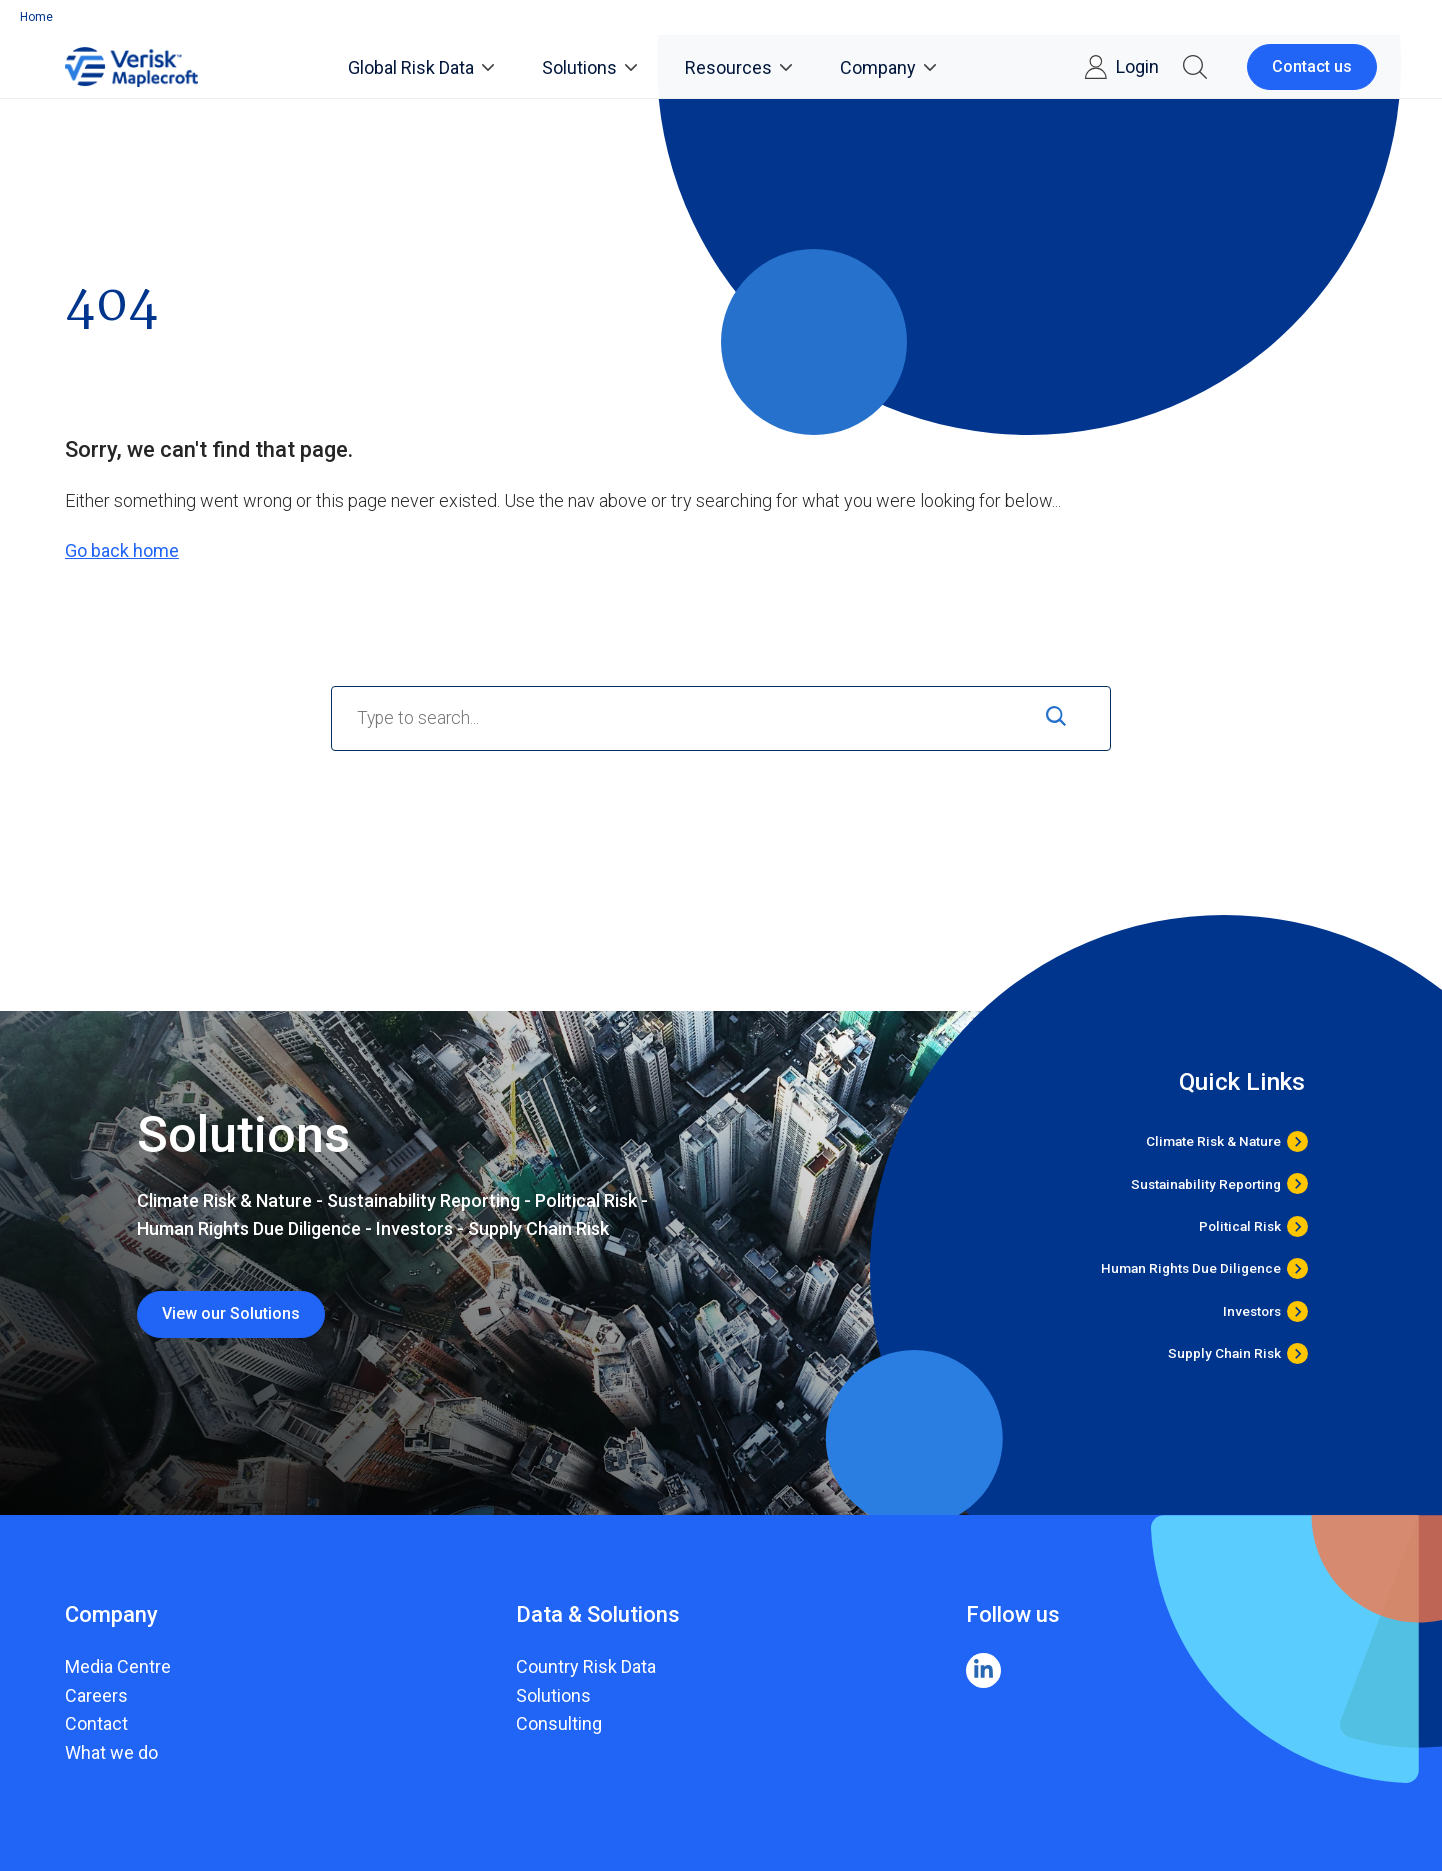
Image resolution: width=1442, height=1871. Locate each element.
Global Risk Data (421, 67)
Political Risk (1240, 1226)
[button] (1195, 67)
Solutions (589, 67)
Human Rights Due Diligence (1191, 1268)
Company (888, 67)
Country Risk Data (586, 1666)
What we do (111, 1752)
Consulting (559, 1723)
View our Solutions (231, 1313)
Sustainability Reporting (1206, 1183)
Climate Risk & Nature (1213, 1141)
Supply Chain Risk (1224, 1353)
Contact (96, 1723)
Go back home (122, 550)
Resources (738, 67)
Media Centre (118, 1666)
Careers (96, 1695)
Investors (1252, 1311)
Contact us (1312, 66)
